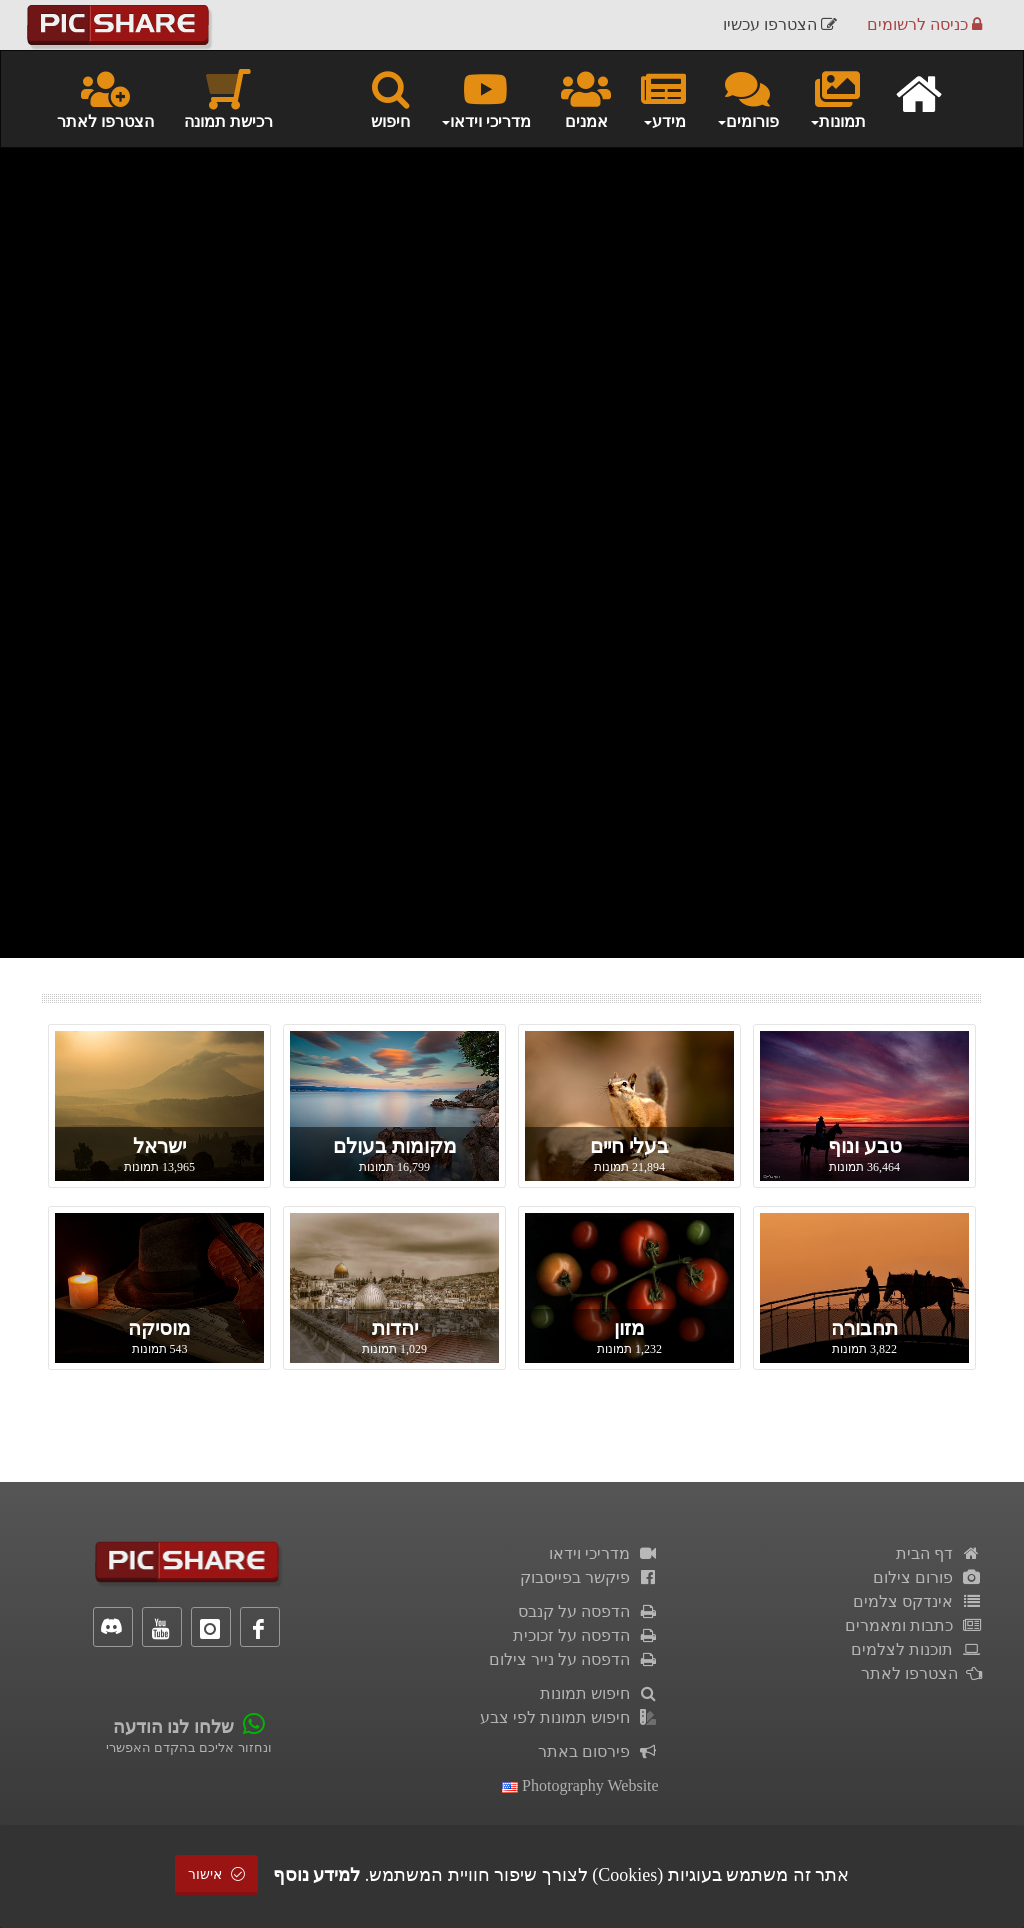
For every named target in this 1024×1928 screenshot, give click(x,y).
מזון (629, 1328)
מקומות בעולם (395, 1146)
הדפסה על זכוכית (586, 1635)
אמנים (586, 98)
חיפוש (390, 98)
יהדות (395, 1328)
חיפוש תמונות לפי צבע (569, 1717)
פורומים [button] (747, 98)
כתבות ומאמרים (913, 1625)
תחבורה (864, 1328)
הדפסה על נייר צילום (574, 1659)
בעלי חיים (629, 1146)
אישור (217, 1874)
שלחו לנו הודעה (173, 1727)
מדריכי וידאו (604, 1553)
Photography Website (580, 1785)
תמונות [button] (837, 98)
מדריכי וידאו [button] (485, 98)
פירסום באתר (598, 1751)
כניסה (924, 24)
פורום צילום (927, 1577)
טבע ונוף (865, 1146)
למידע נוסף (317, 1875)
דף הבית (939, 1553)
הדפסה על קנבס (588, 1611)
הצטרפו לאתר (105, 98)
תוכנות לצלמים (916, 1649)
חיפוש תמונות (599, 1693)
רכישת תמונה (228, 98)
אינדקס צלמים (917, 1601)
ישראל (159, 1146)
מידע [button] (663, 98)
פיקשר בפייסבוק (589, 1577)
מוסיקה (159, 1328)
